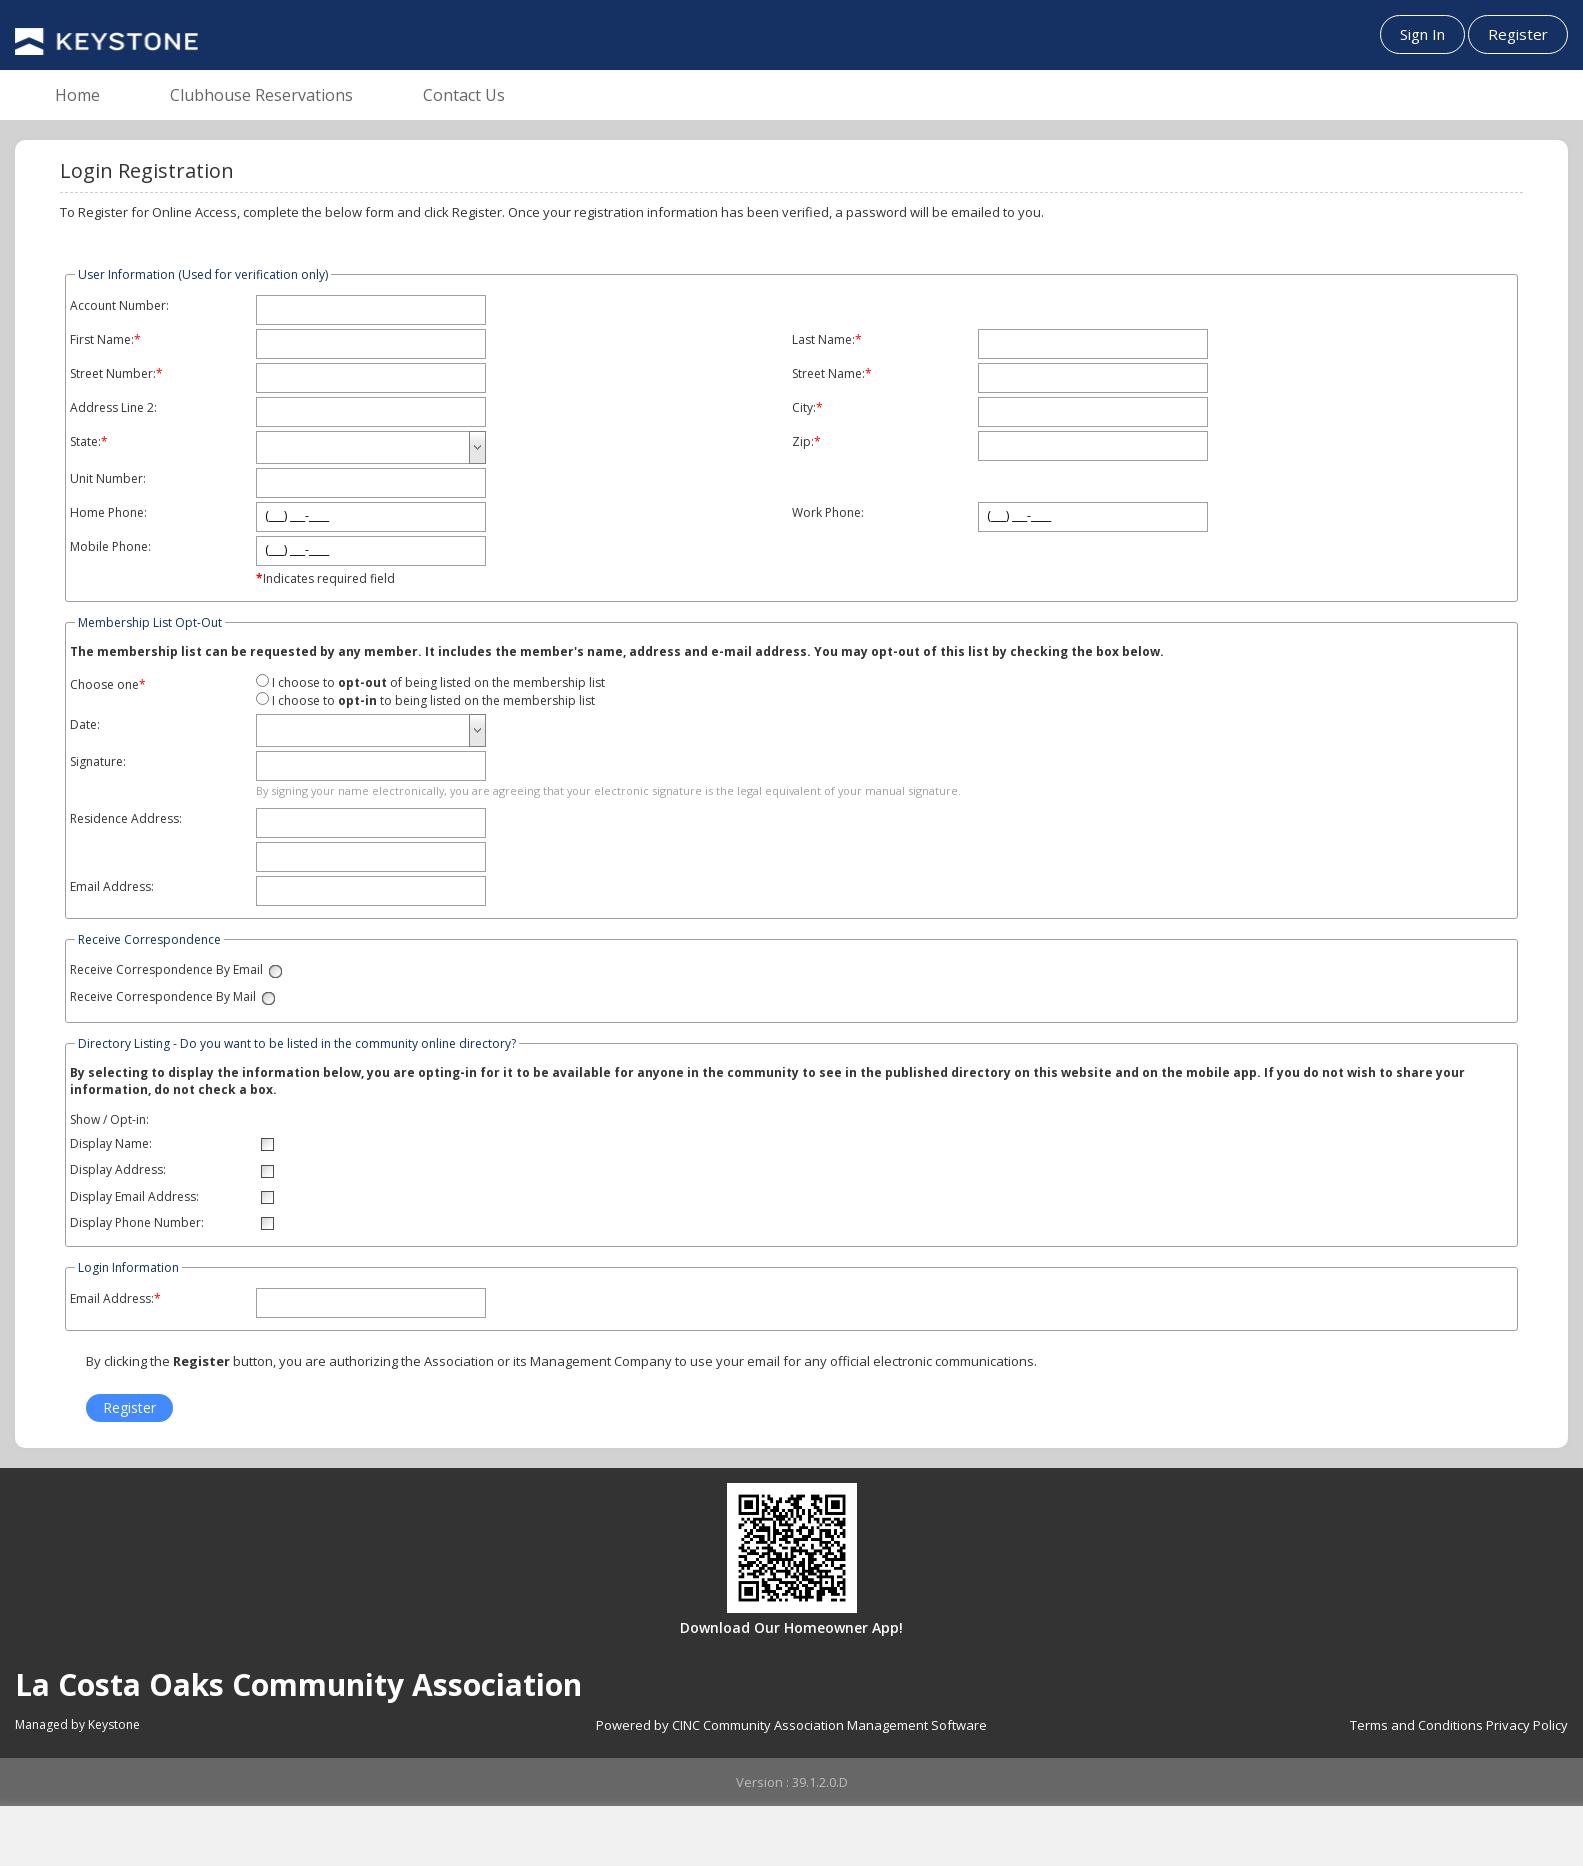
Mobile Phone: (110, 547)
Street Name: (828, 374)
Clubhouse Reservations (261, 95)
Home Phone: (108, 513)
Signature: (98, 762)
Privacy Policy (1527, 1725)
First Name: (102, 340)
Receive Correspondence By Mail (163, 997)
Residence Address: (126, 819)
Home (77, 95)
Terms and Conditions (1416, 1725)
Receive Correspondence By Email (166, 970)
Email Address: (112, 887)
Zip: (803, 442)
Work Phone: (828, 513)
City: (804, 408)
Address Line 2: (113, 408)
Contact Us (464, 95)
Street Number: (113, 374)
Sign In (1422, 34)
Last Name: (823, 340)
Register (1518, 34)
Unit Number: (108, 479)
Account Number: (119, 306)
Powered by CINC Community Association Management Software (791, 1725)
